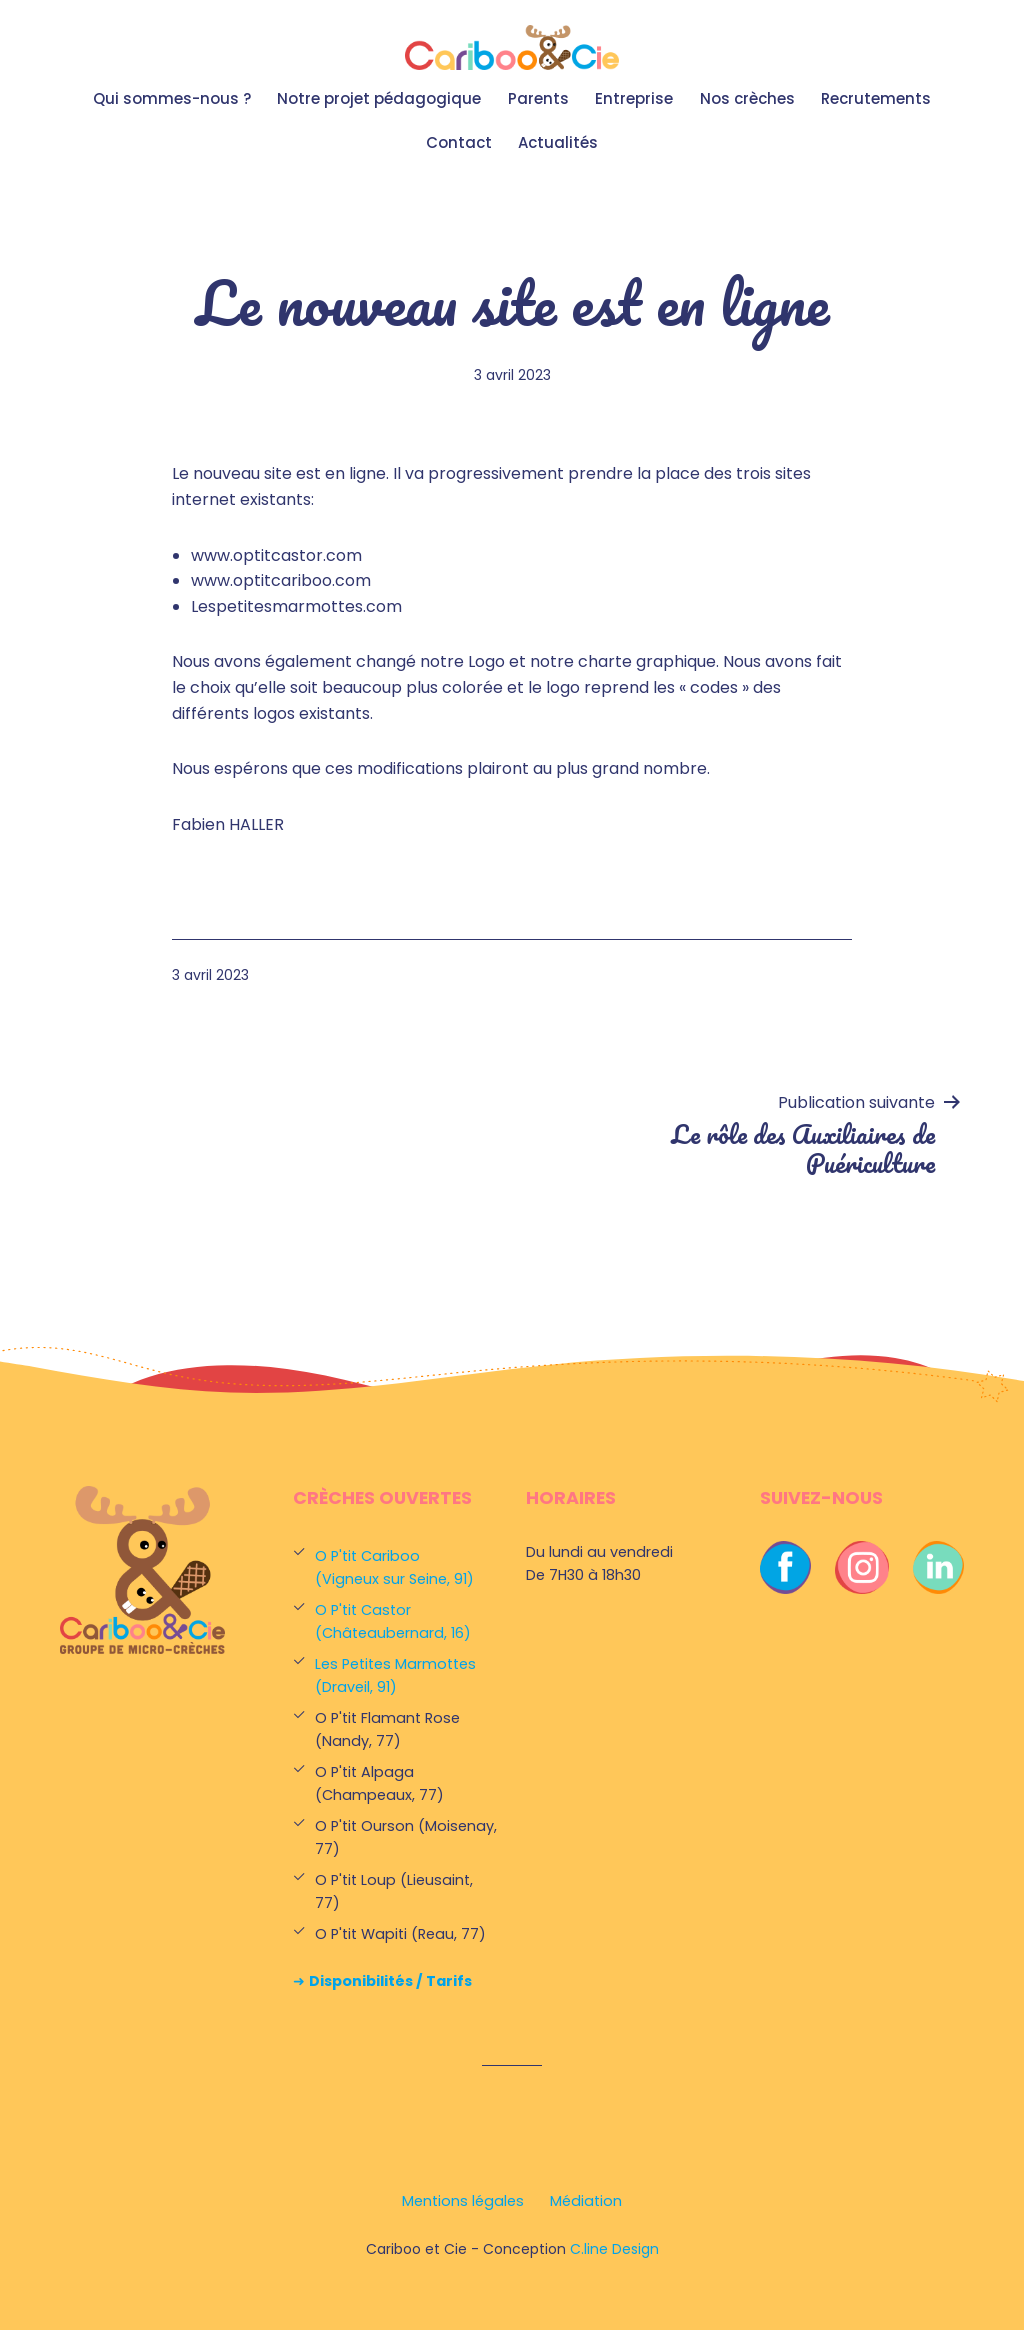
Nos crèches (747, 98)
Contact (459, 142)
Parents (538, 98)
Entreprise (634, 98)
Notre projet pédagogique (379, 98)
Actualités (558, 142)
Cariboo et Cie (512, 47)
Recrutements (876, 98)
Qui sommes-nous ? (172, 98)
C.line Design (614, 2249)
